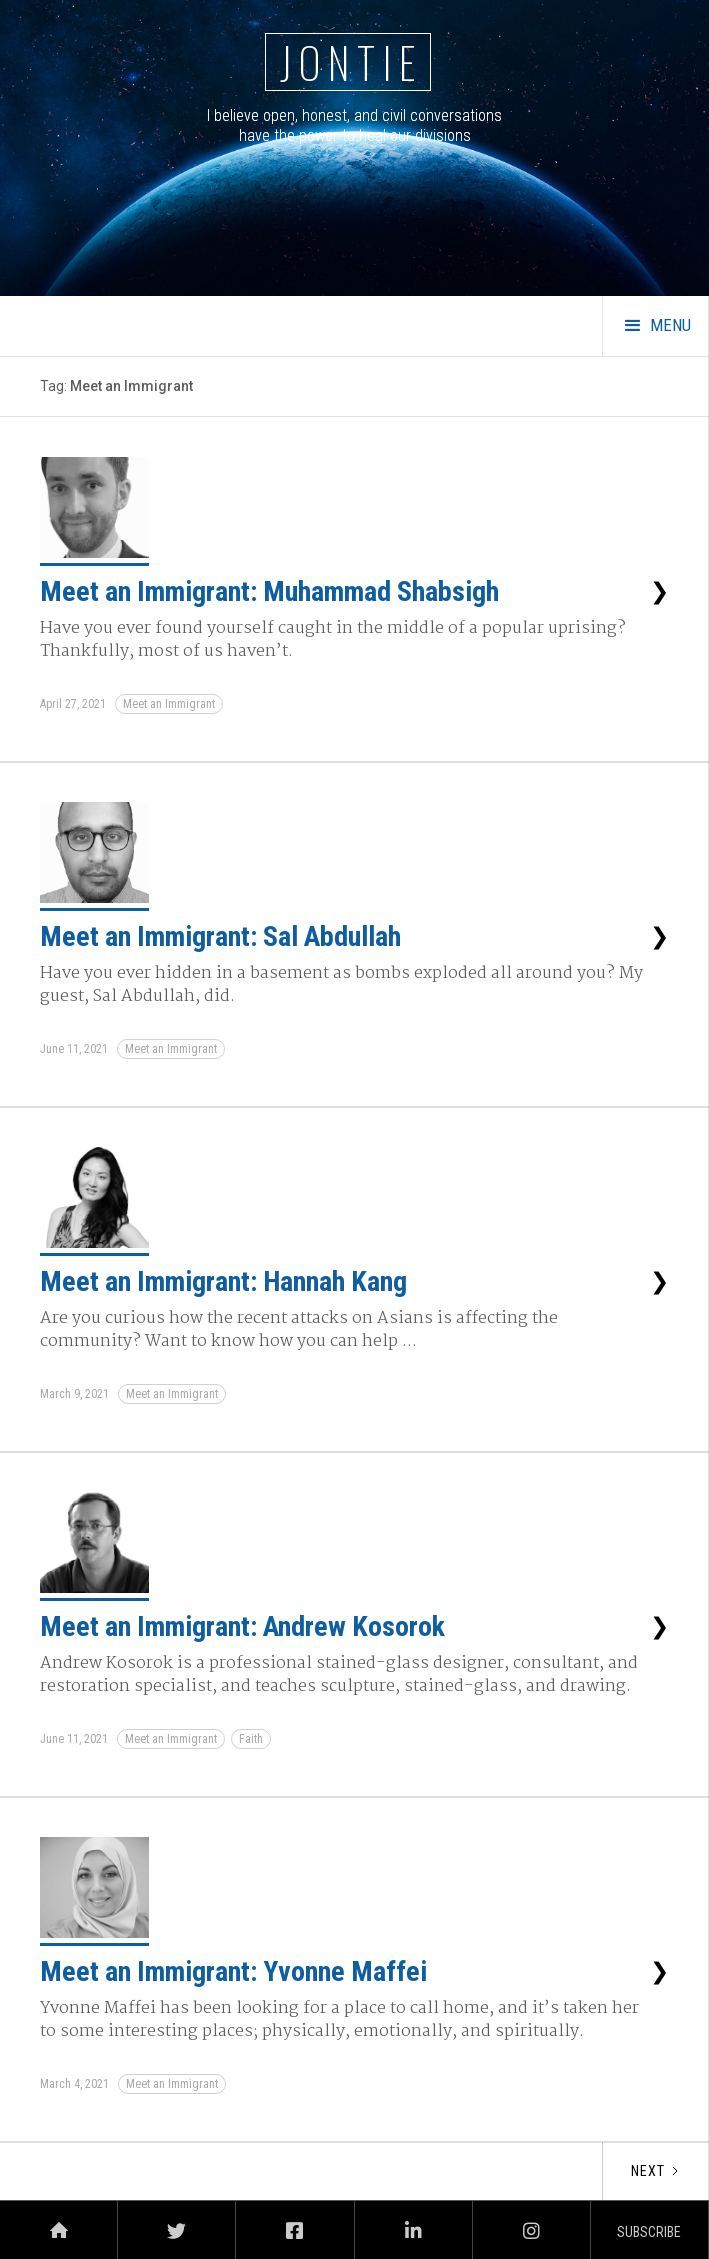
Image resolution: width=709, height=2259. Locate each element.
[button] (655, 326)
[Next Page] (655, 2171)
